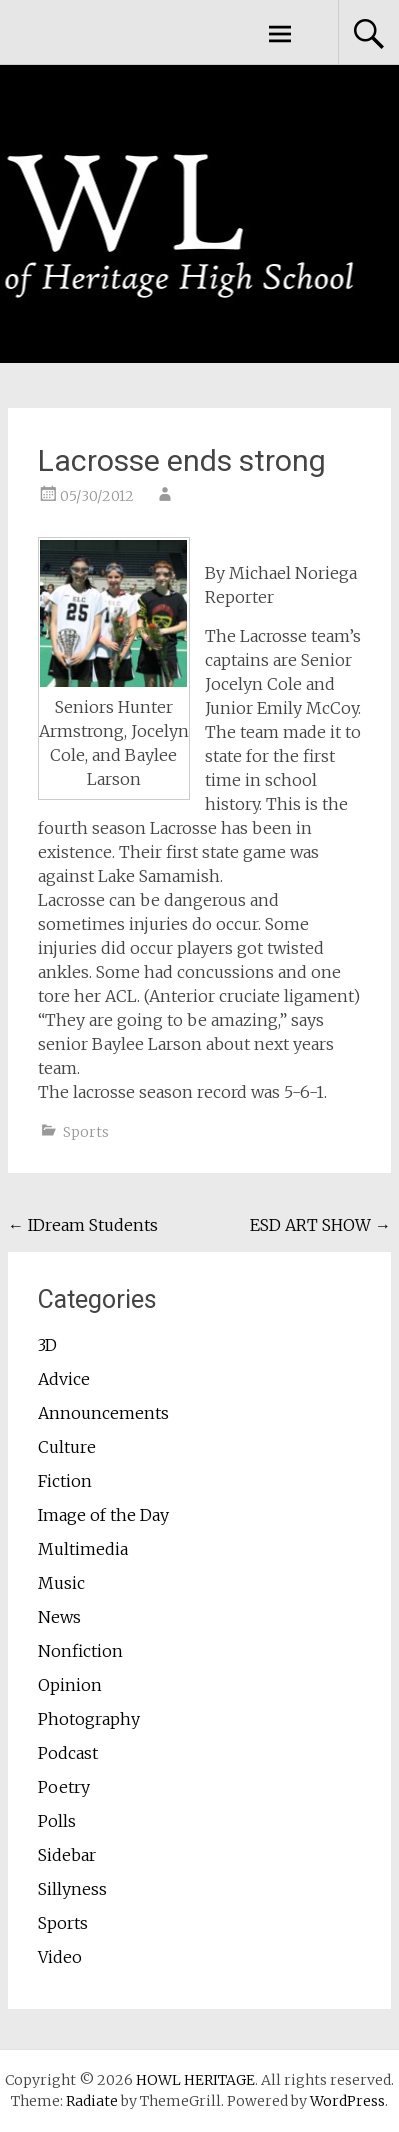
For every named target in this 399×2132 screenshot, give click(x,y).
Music (61, 1583)
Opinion (70, 1685)
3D (47, 1345)
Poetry (64, 1787)
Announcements (103, 1413)
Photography (89, 1719)
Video (60, 1957)
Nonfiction (80, 1651)
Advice (64, 1379)
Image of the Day (103, 1515)
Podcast (68, 1753)
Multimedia (83, 1549)
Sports (86, 1132)
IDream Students (83, 1225)
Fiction (65, 1481)
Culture (67, 1447)
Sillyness (72, 1889)
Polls (57, 1821)
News (59, 1617)
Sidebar (67, 1855)
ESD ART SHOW (320, 1225)
